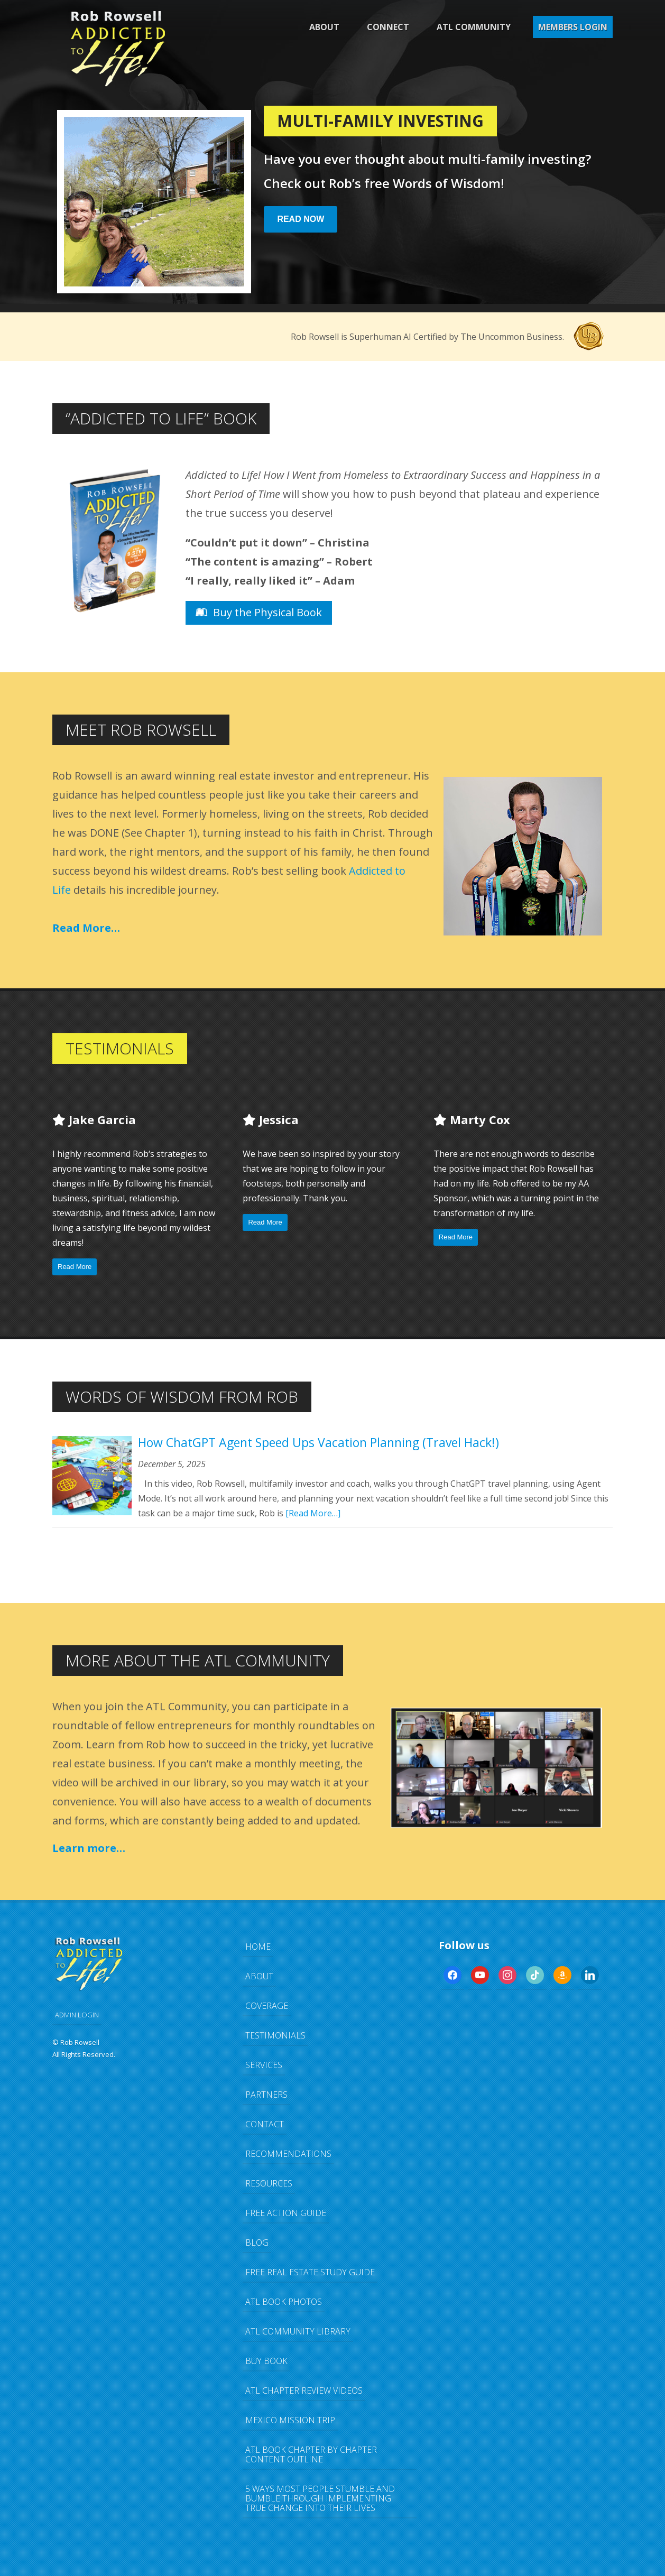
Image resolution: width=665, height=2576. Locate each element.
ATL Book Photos (283, 2302)
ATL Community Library (297, 2331)
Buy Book (266, 2361)
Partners (266, 2094)
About (324, 27)
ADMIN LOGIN (77, 2014)
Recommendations (288, 2154)
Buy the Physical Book (259, 612)
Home (258, 1946)
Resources (268, 2183)
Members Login (572, 27)
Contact (264, 2124)
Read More (74, 1267)
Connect (388, 27)
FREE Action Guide (285, 2213)
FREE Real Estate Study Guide (310, 2272)
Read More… (86, 928)
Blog (257, 2242)
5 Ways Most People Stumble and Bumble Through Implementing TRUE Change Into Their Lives (320, 2498)
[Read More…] (312, 1513)
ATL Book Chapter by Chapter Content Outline (311, 2454)
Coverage (266, 2006)
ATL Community (474, 27)
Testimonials (275, 2035)
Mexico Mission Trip (290, 2420)
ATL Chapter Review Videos (304, 2390)
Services (263, 2065)
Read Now (300, 219)
